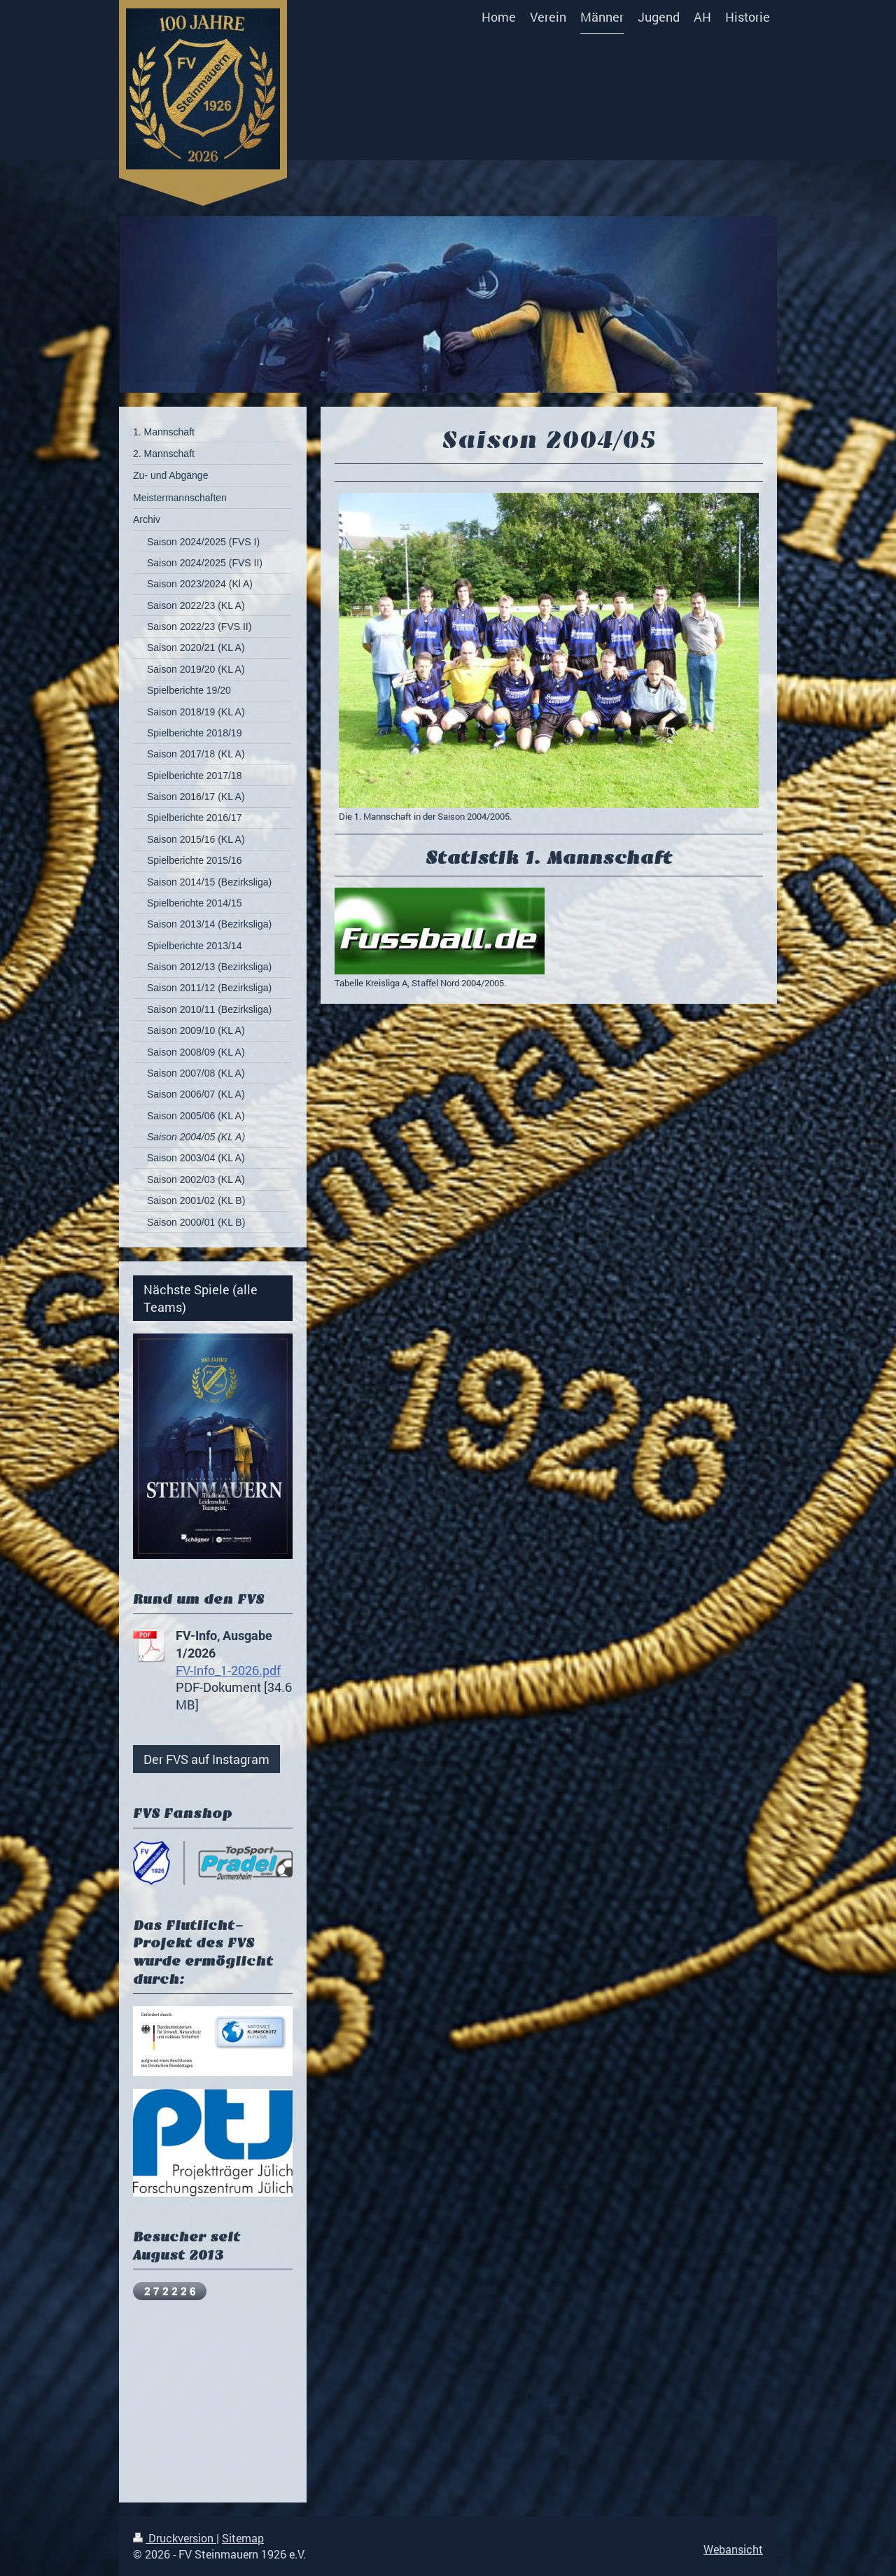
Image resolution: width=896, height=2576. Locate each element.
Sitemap (243, 2537)
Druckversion (174, 2537)
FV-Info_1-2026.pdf (228, 1670)
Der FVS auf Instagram (207, 1759)
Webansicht (733, 2549)
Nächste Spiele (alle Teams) (201, 1298)
